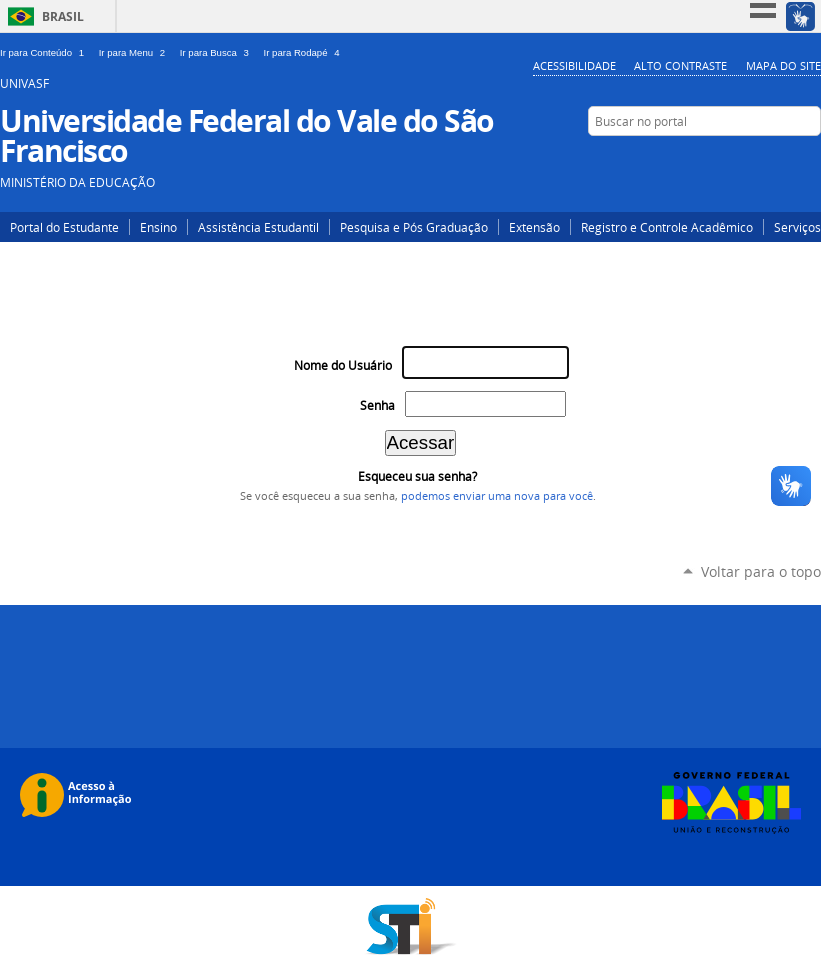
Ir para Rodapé (304, 52)
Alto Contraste (680, 65)
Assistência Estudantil (258, 227)
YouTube (748, 160)
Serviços (797, 227)
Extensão (534, 227)
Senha (377, 405)
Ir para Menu (135, 52)
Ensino (158, 227)
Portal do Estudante (64, 227)
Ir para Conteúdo (45, 52)
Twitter (718, 160)
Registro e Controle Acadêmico (667, 227)
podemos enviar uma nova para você (497, 496)
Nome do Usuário (343, 365)
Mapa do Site (783, 65)
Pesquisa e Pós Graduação (414, 227)
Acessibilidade (574, 65)
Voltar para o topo (761, 571)
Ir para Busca (218, 52)
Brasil (63, 16)
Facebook (778, 160)
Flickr (808, 160)
